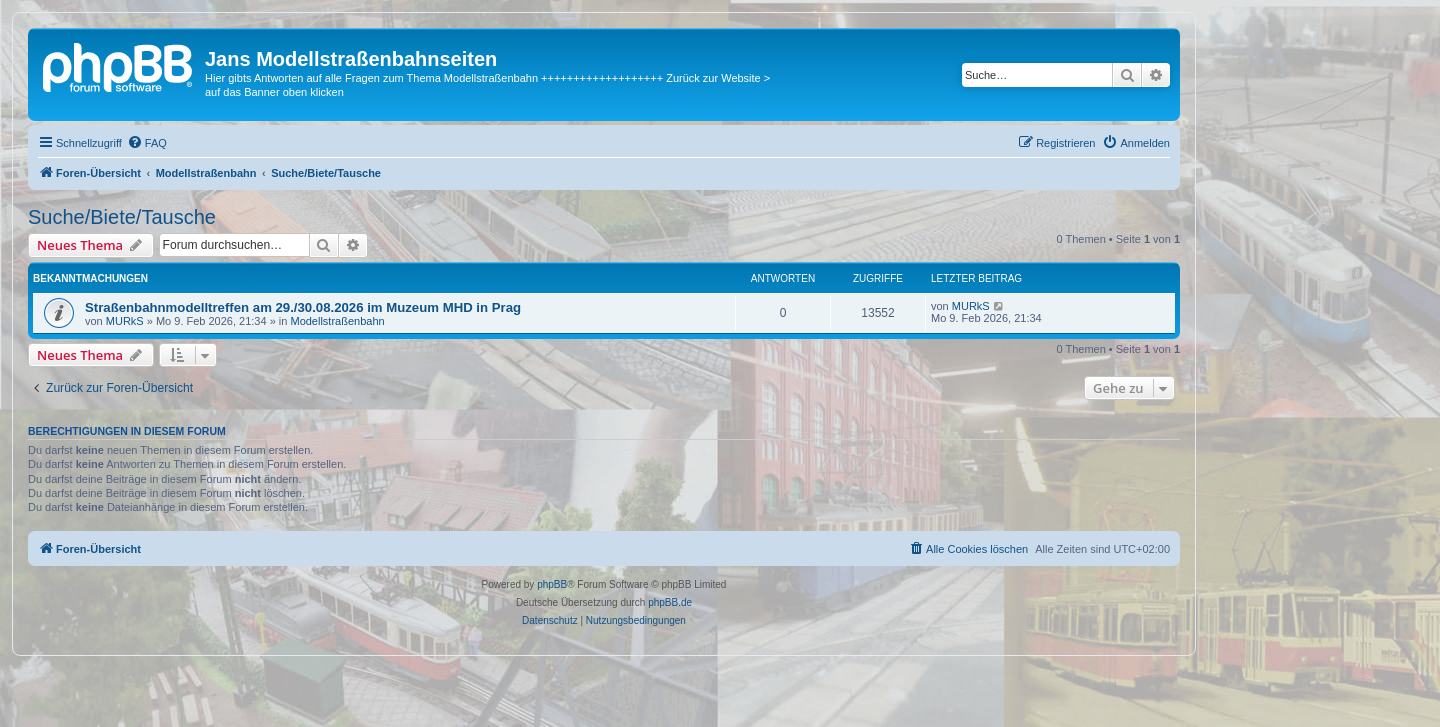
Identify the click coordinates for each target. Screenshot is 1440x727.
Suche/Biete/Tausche (122, 217)
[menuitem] (147, 143)
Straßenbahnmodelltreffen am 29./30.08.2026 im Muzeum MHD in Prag (303, 307)
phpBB (552, 584)
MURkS (125, 321)
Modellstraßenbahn (337, 321)
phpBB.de (670, 602)
